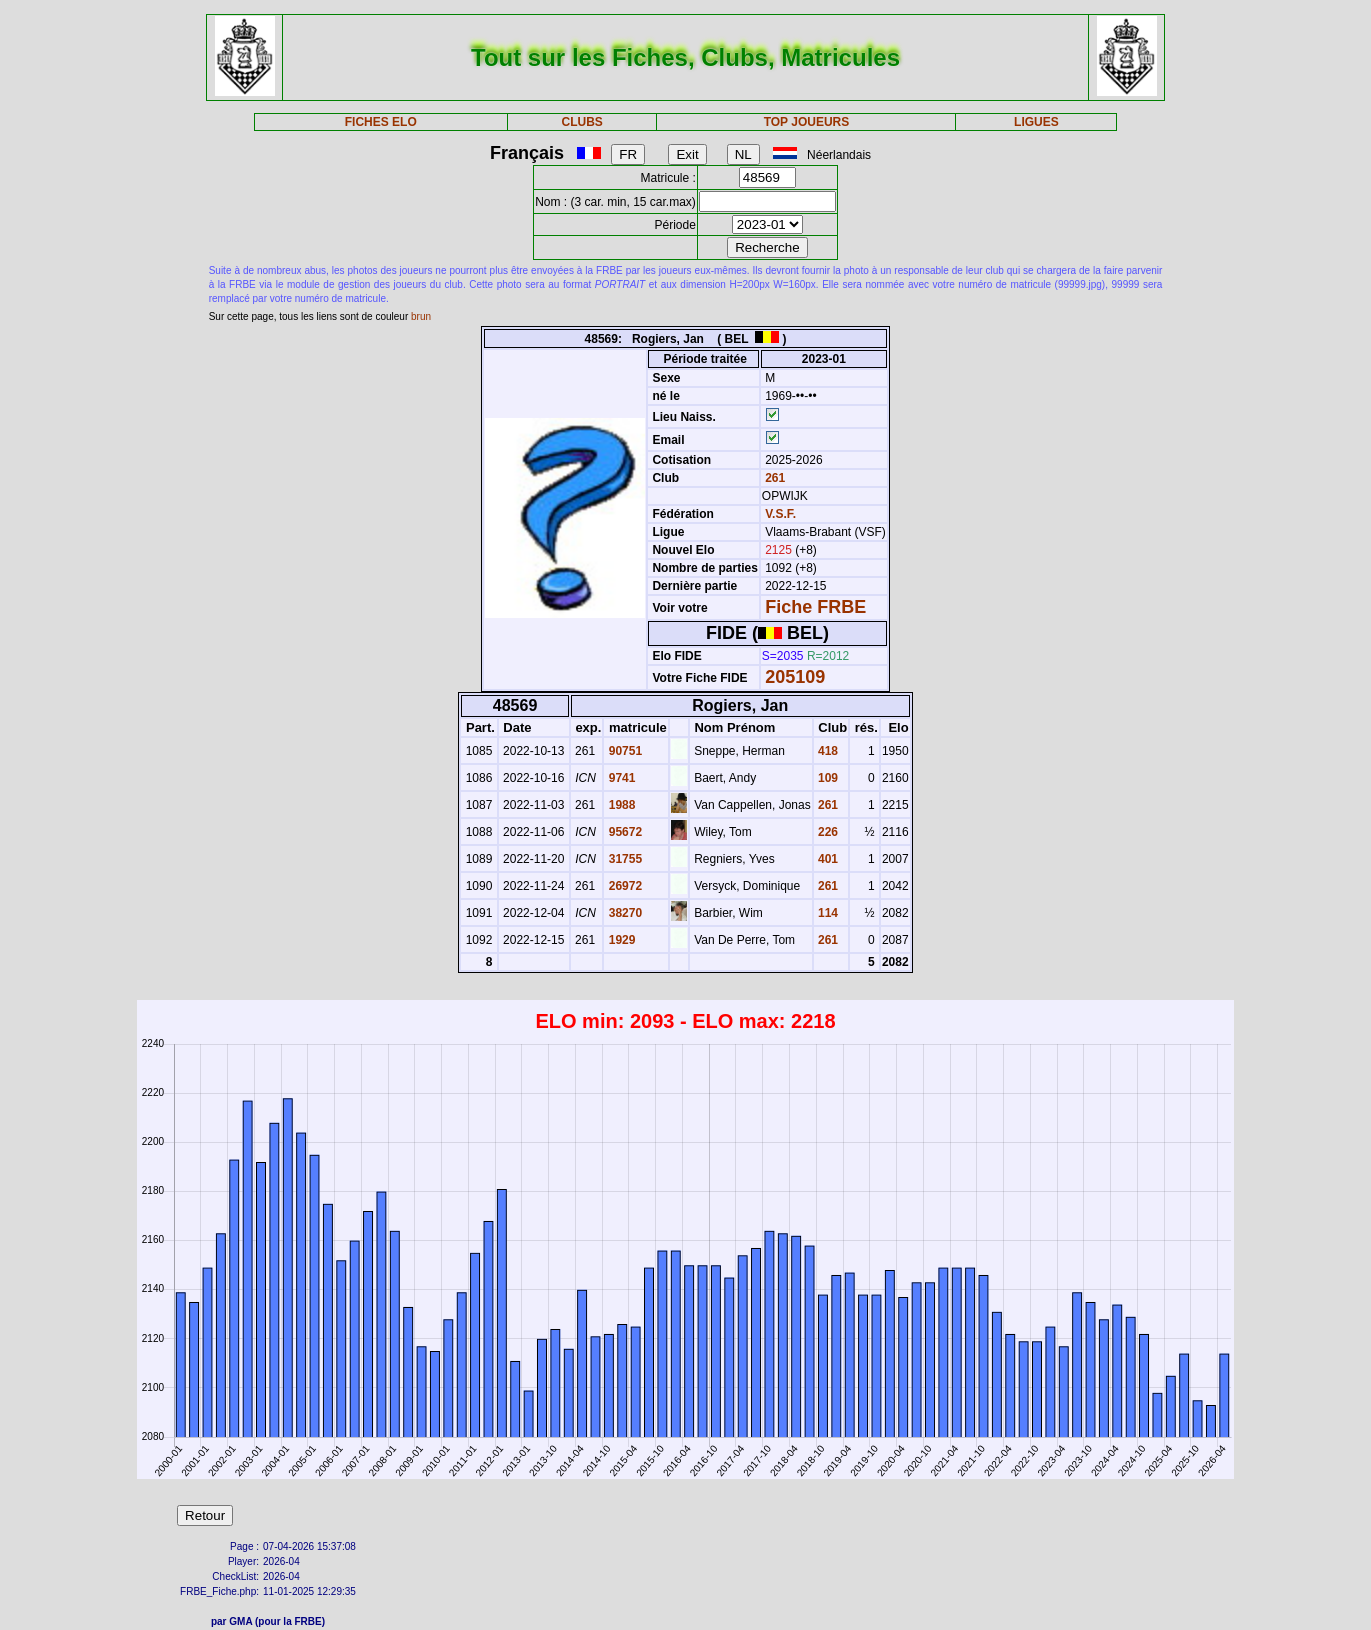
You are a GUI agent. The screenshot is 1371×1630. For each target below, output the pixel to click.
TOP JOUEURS (807, 122)
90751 (623, 751)
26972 (623, 886)
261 (773, 478)
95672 (623, 832)
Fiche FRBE (815, 607)
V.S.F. (780, 514)
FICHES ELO (381, 122)
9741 (620, 778)
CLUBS (581, 122)
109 (826, 778)
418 (826, 751)
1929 (620, 940)
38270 (623, 913)
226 (826, 832)
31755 (623, 859)
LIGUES (1036, 122)
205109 (795, 677)
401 (826, 859)
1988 (620, 805)
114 (826, 913)
